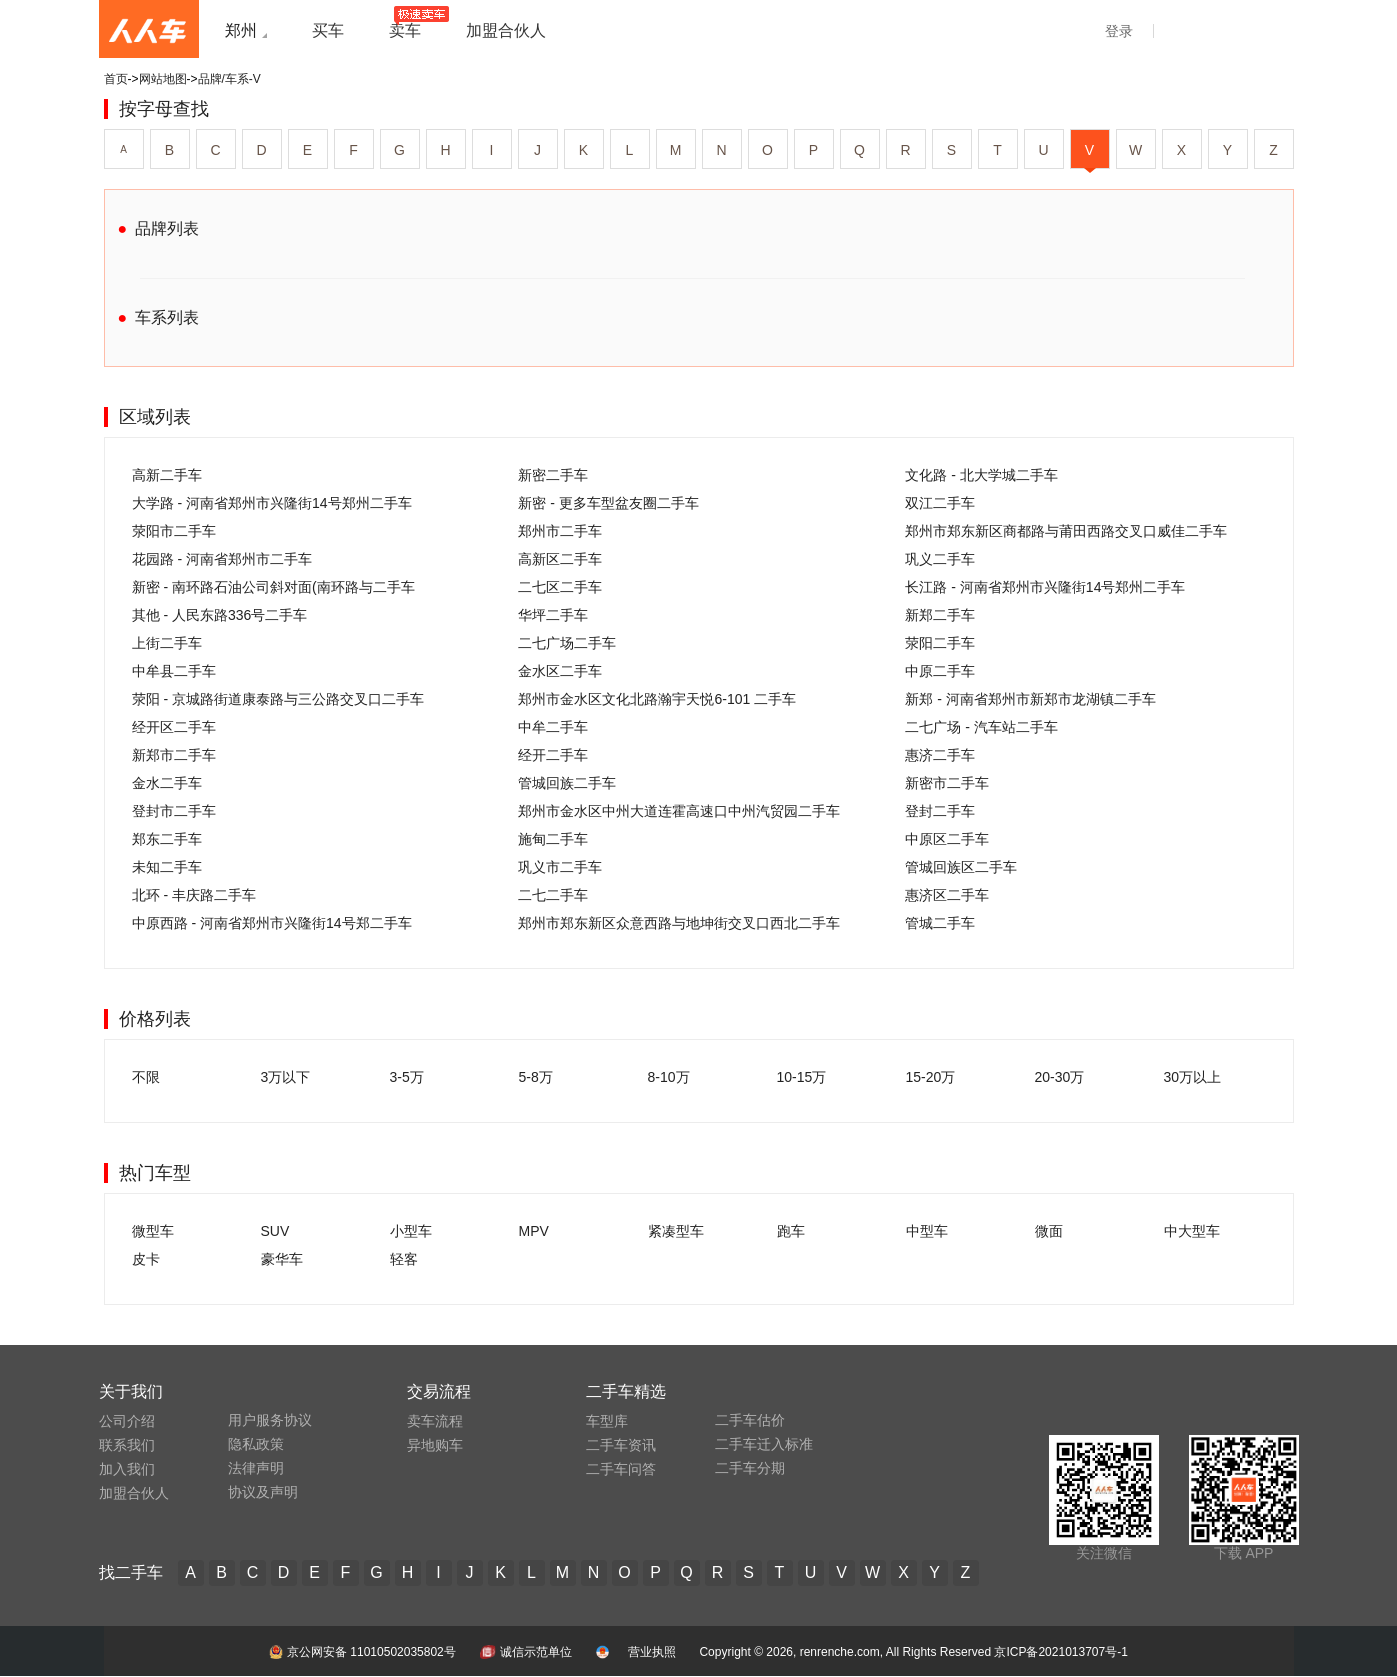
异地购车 (435, 1445)
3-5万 (407, 1077)
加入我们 (127, 1469)
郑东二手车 (167, 839)
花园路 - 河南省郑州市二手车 (222, 559)
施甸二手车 (553, 839)
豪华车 (282, 1259)
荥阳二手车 (940, 643)
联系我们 (127, 1445)
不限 (146, 1077)
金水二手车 (167, 783)
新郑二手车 (940, 615)
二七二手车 (553, 895)
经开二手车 (553, 755)
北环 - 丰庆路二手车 (194, 895)
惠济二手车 (940, 755)
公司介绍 (127, 1421)
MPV (534, 1231)
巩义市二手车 (560, 867)
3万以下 (286, 1077)
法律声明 (256, 1468)
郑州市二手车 (560, 531)
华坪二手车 (553, 615)
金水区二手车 (560, 671)
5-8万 (536, 1077)
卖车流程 (435, 1421)
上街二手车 (167, 643)
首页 (116, 79)
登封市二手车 (174, 811)
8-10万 (669, 1077)
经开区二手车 (174, 727)
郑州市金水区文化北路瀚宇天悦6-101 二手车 (657, 699)
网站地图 (163, 79)
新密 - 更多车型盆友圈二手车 (608, 503)
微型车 (153, 1231)
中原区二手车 (947, 839)
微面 (1049, 1231)
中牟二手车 (553, 727)
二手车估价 (750, 1420)
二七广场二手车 (567, 643)
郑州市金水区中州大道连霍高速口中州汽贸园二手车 (679, 811)
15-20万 (931, 1077)
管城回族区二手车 (961, 867)
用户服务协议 (270, 1420)
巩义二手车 (940, 559)
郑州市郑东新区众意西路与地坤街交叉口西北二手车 (679, 923)
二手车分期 (750, 1468)
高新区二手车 (560, 559)
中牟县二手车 (174, 671)
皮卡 (146, 1259)
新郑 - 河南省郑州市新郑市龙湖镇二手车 (1030, 699)
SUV (275, 1231)
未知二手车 (167, 867)
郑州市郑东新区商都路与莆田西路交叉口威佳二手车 (1066, 531)
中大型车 (1192, 1231)
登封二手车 (940, 811)
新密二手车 (553, 475)
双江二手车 (940, 503)
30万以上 (1193, 1077)
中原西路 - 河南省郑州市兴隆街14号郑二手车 (272, 923)
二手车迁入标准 (764, 1444)
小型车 (411, 1231)
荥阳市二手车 (174, 531)
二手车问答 (621, 1469)
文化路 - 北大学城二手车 (981, 475)
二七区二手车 (560, 587)
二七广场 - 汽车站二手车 (981, 727)
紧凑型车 (676, 1231)
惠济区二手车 (947, 895)
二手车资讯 (621, 1445)
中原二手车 (940, 671)
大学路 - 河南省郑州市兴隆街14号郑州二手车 (272, 503)
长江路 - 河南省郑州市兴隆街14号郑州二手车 (1045, 587)
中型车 (927, 1231)
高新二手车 (167, 475)
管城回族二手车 (567, 783)
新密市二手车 (947, 783)
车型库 (607, 1421)
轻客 (404, 1259)
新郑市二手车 (174, 755)
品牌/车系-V (229, 79)
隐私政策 (256, 1444)
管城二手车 (940, 923)
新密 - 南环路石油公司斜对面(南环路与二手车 (273, 587)
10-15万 (802, 1077)
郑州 (241, 30)
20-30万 (1060, 1077)
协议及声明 (263, 1492)
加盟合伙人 (134, 1493)
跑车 (791, 1231)
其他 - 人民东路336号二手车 (220, 615)
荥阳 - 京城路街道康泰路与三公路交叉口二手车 (278, 699)
